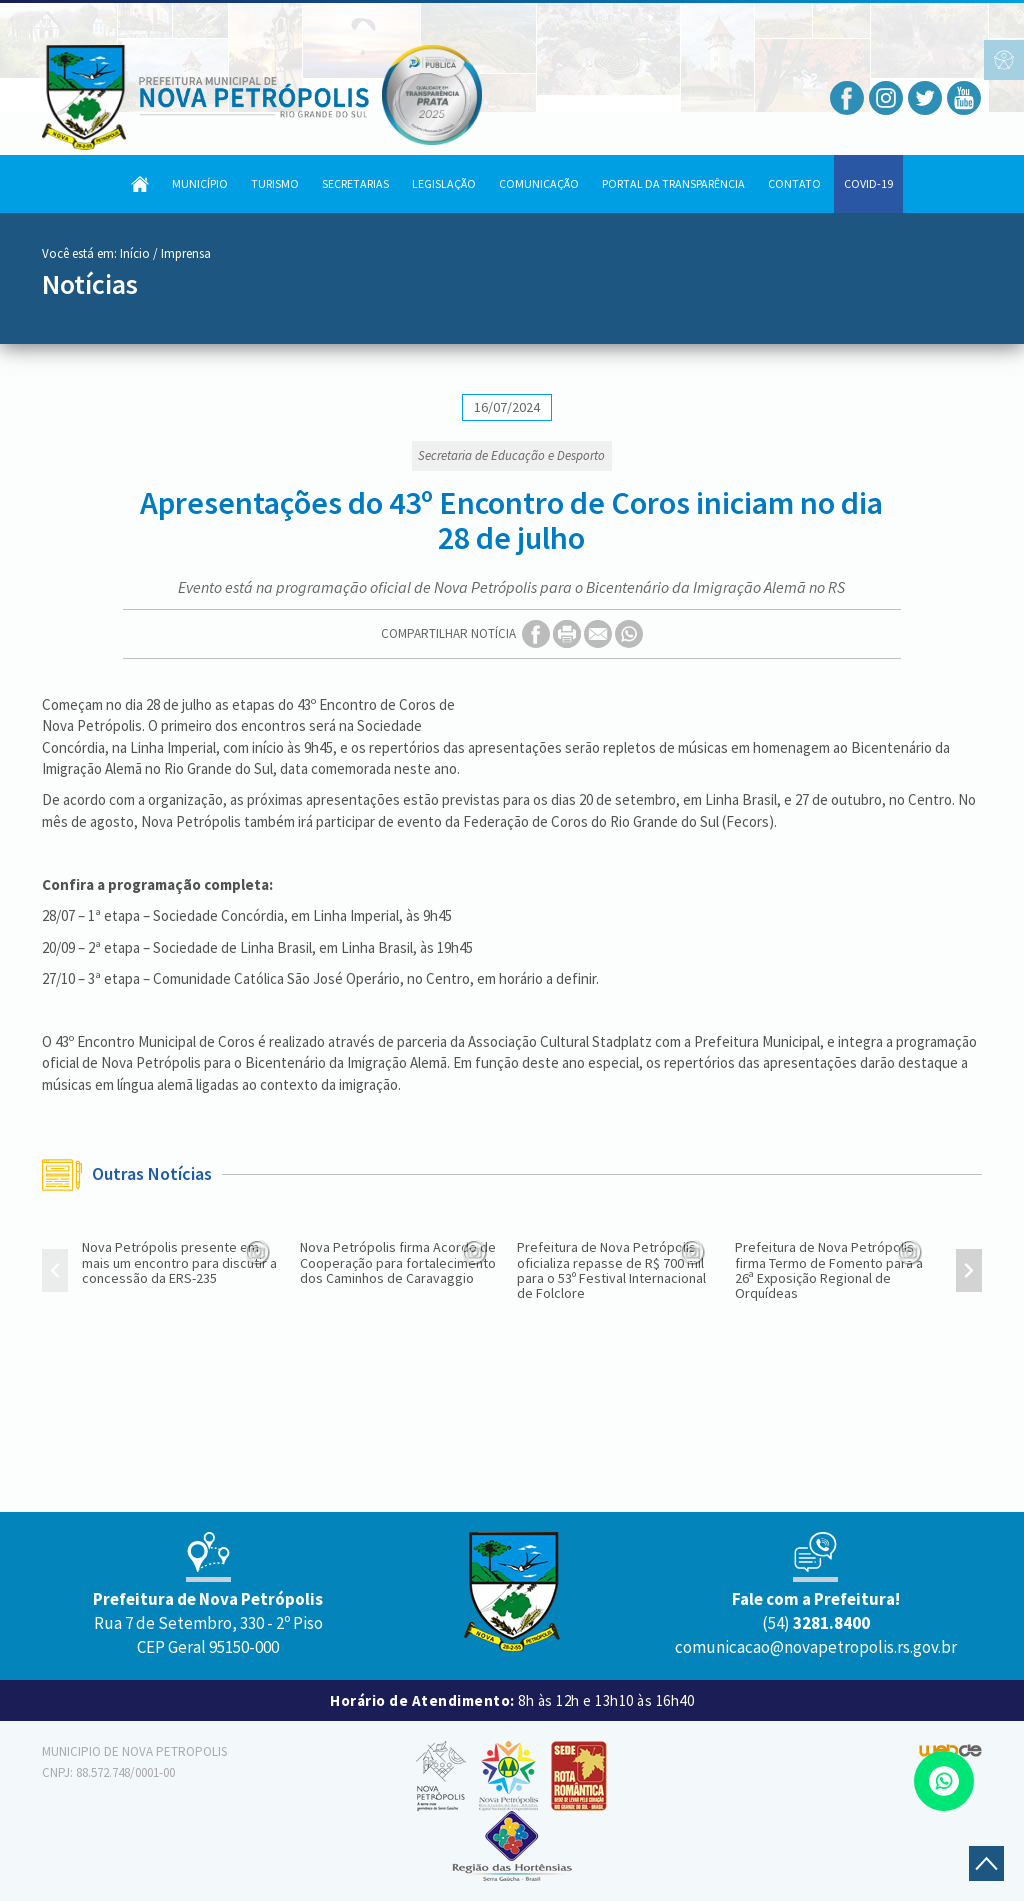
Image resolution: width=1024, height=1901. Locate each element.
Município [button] (200, 183)
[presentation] (55, 1273)
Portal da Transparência (673, 183)
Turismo (275, 183)
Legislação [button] (444, 183)
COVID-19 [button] (868, 183)
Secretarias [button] (355, 183)
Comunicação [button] (539, 183)
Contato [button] (794, 183)
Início (135, 253)
